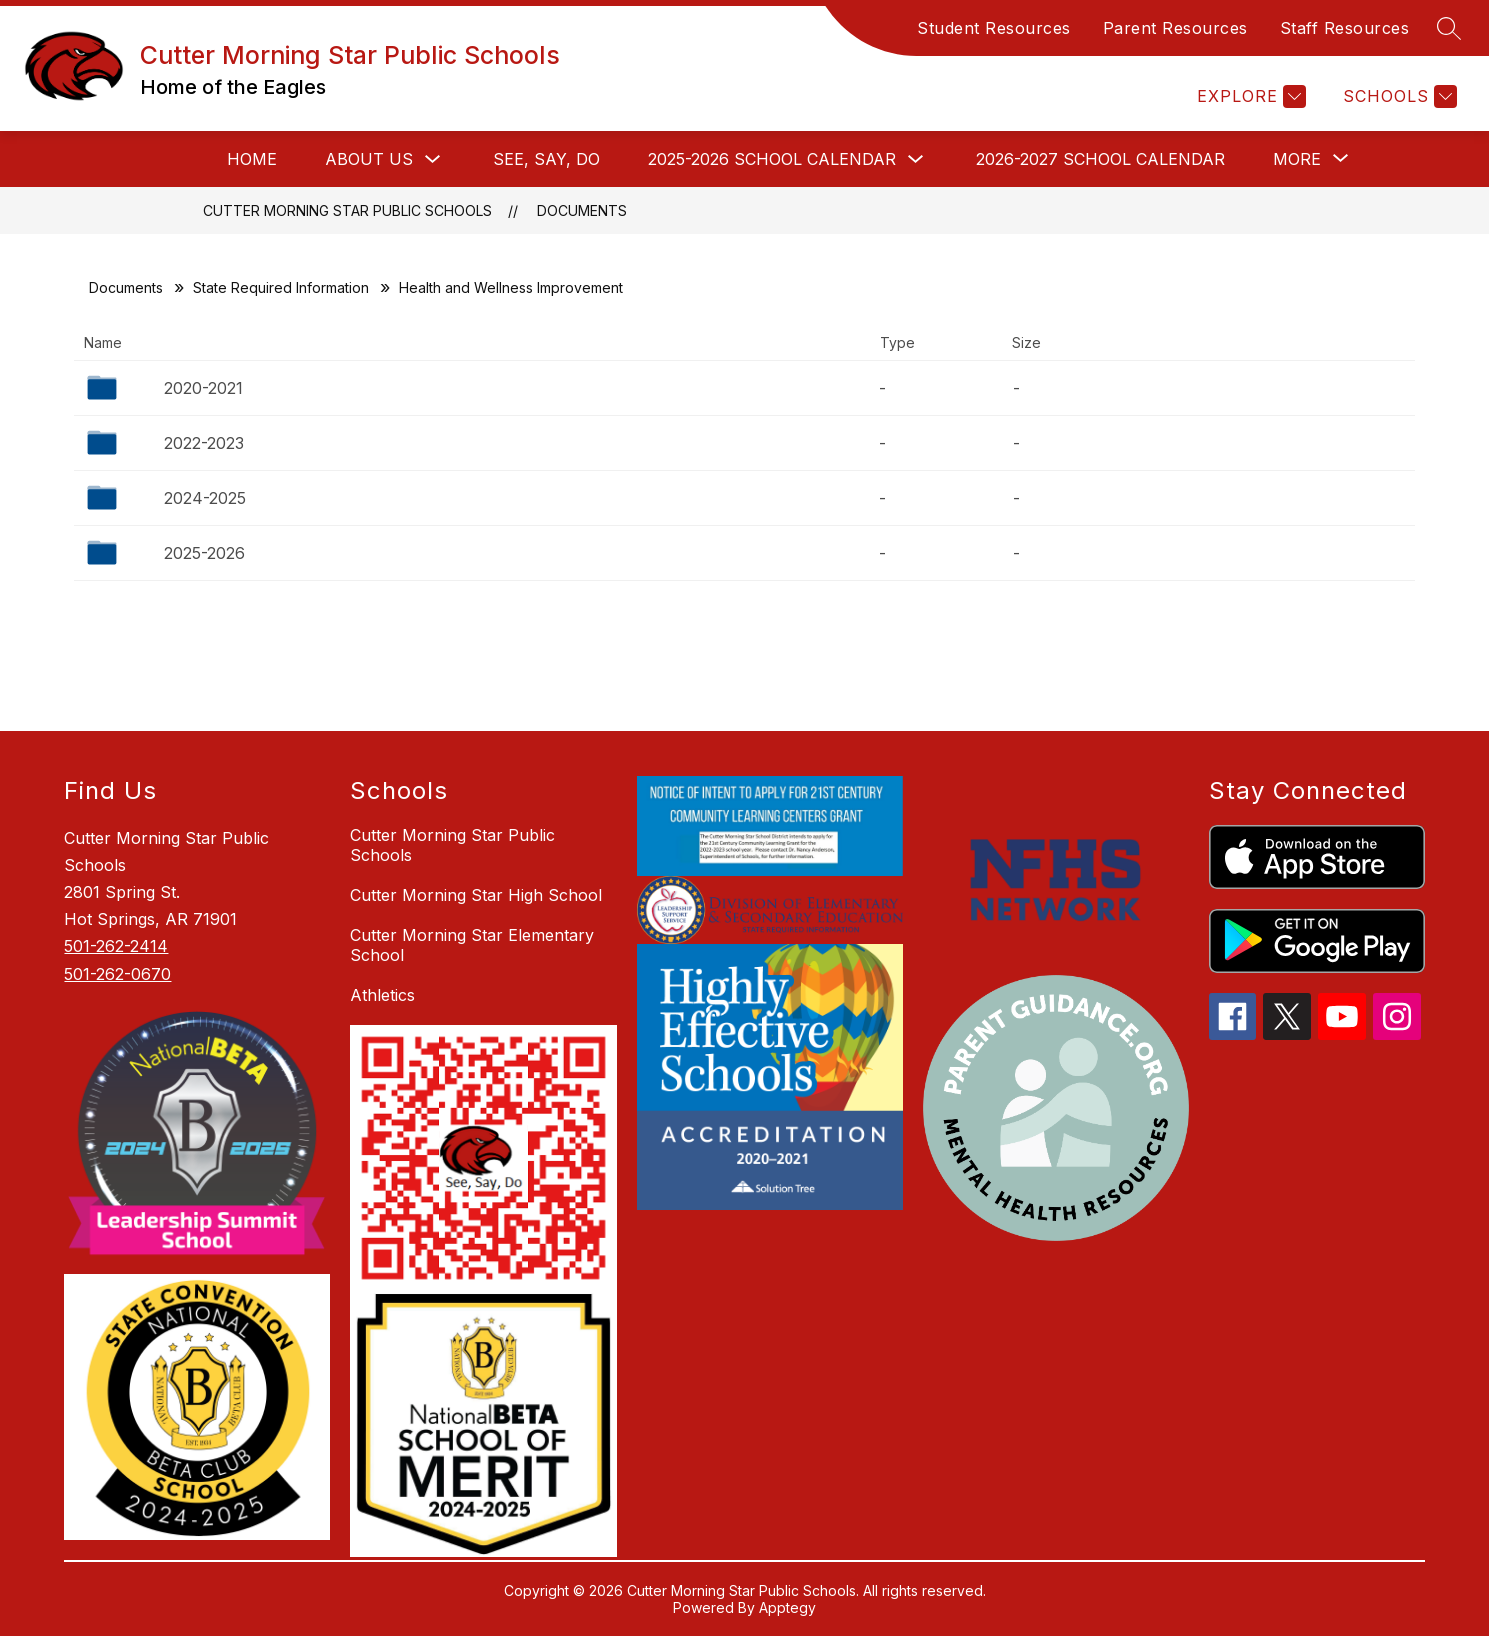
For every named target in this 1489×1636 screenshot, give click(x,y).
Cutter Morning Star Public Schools (347, 210)
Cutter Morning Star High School (476, 895)
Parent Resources (1175, 28)
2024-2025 (205, 498)
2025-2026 (204, 553)
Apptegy (787, 1607)
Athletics (382, 995)
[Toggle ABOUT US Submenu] (433, 159)
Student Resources (994, 28)
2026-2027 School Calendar (1100, 159)
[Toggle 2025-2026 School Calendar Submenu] (916, 159)
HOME (252, 159)
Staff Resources (1345, 28)
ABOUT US (369, 159)
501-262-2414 (116, 946)
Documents (582, 210)
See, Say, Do (546, 159)
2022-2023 (204, 443)
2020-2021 (203, 388)
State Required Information (281, 287)
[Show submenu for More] (1297, 159)
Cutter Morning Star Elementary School (472, 945)
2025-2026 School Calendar (772, 159)
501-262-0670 (117, 974)
